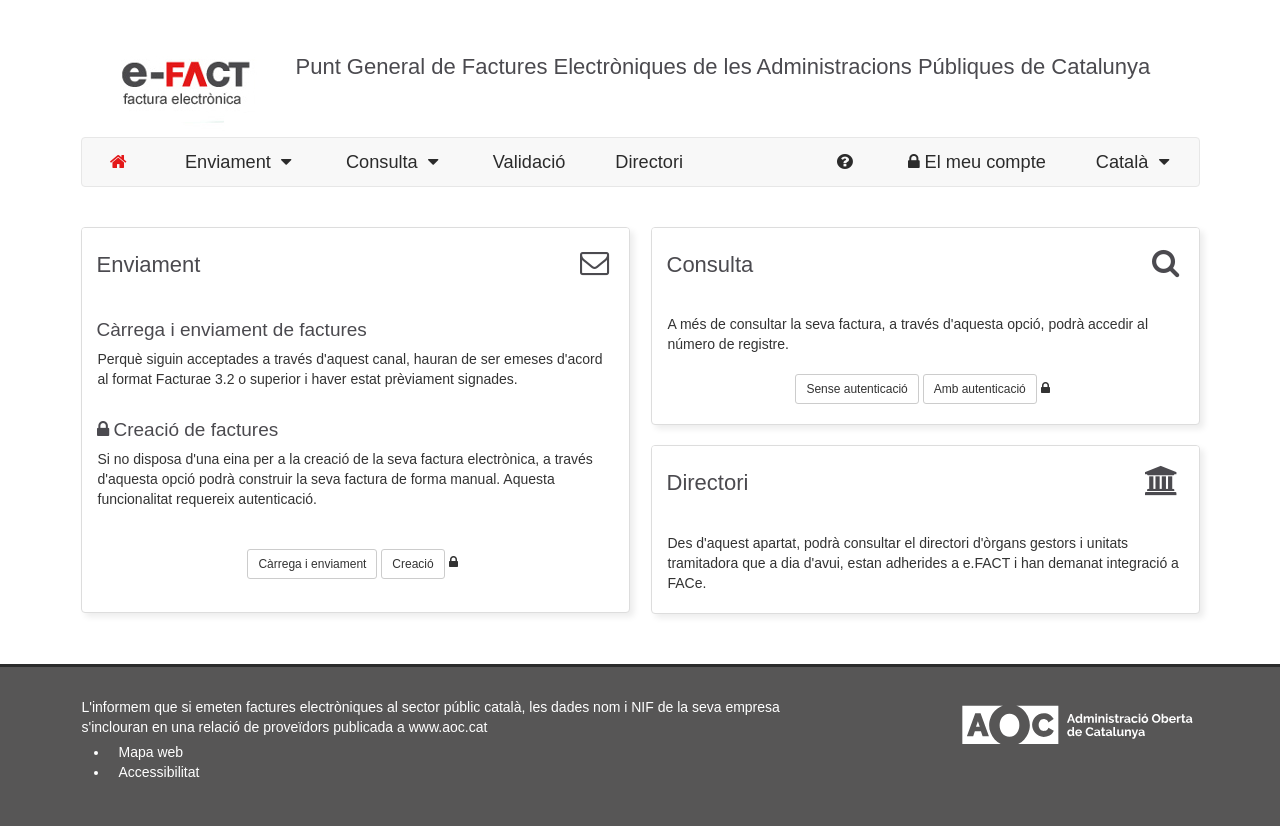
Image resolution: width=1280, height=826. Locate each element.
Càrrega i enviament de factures (232, 329)
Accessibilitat (159, 772)
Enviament (238, 162)
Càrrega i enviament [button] (312, 564)
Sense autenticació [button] (856, 389)
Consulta (392, 162)
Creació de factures (188, 429)
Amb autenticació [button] (980, 389)
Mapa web (151, 752)
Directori (649, 162)
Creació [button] (412, 564)
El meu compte (977, 162)
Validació (529, 162)
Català (1132, 162)
